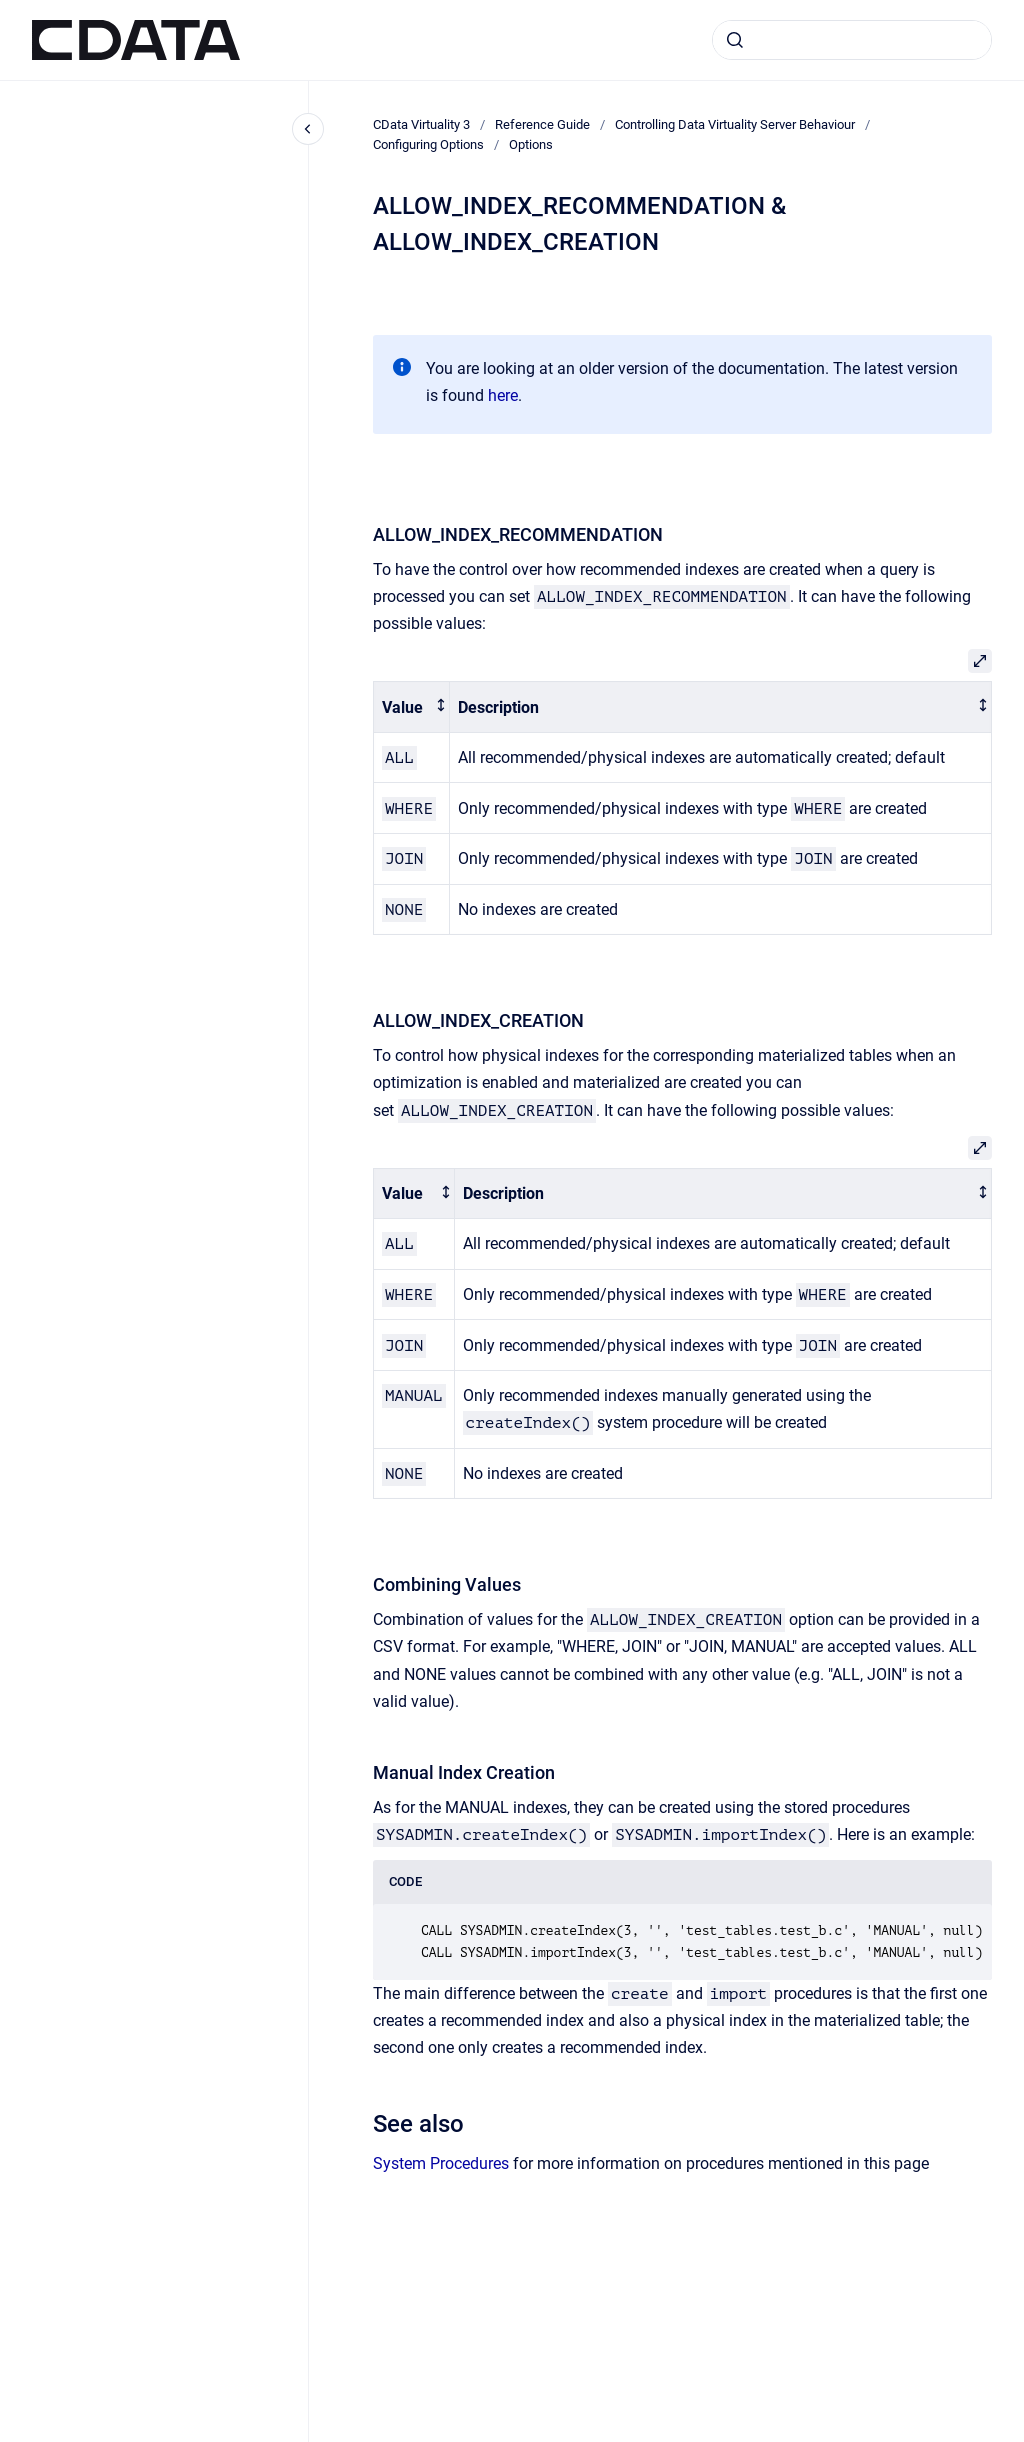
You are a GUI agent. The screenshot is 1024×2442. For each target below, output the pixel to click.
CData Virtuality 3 (421, 124)
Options (531, 144)
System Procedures (441, 2163)
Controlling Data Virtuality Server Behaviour (735, 124)
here (503, 395)
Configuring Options (428, 144)
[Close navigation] (308, 129)
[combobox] (852, 40)
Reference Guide (542, 124)
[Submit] (735, 40)
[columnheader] (412, 707)
